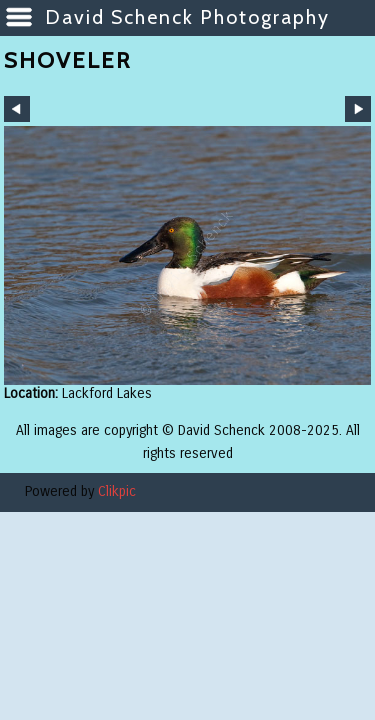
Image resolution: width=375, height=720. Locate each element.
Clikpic (117, 491)
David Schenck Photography (187, 17)
